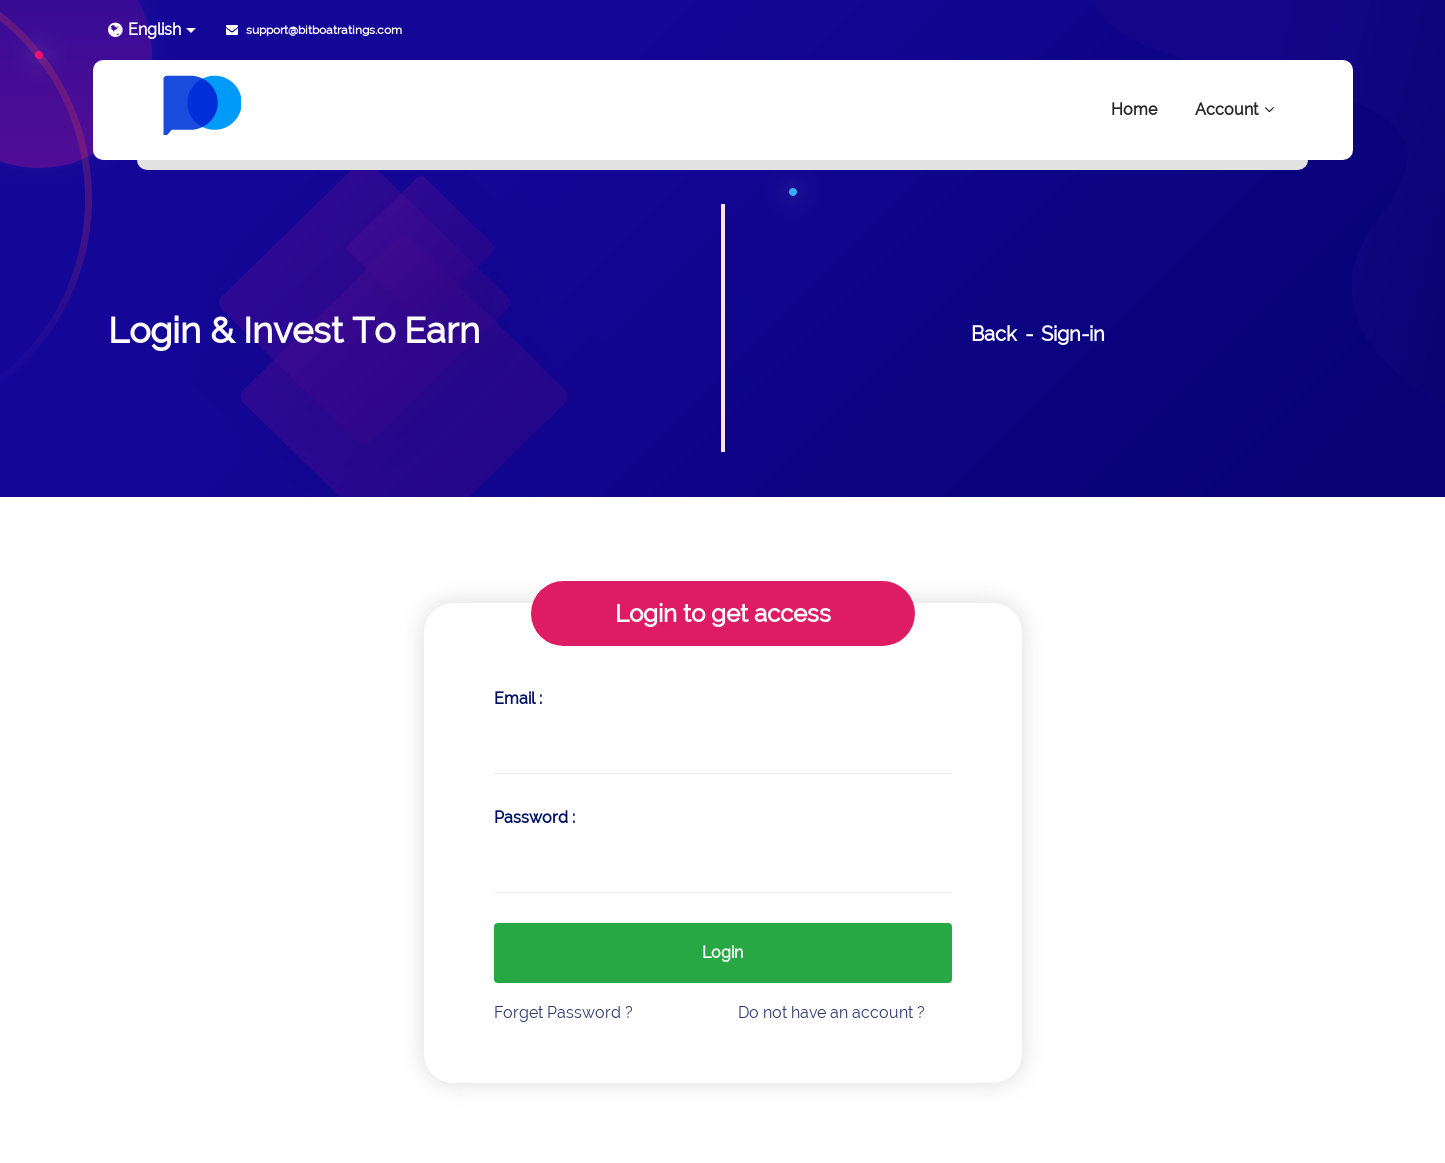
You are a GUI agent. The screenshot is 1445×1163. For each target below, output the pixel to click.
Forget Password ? (563, 1012)
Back (994, 334)
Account (1235, 109)
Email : (518, 698)
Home (1134, 109)
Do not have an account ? (831, 1012)
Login (722, 952)
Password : (534, 817)
